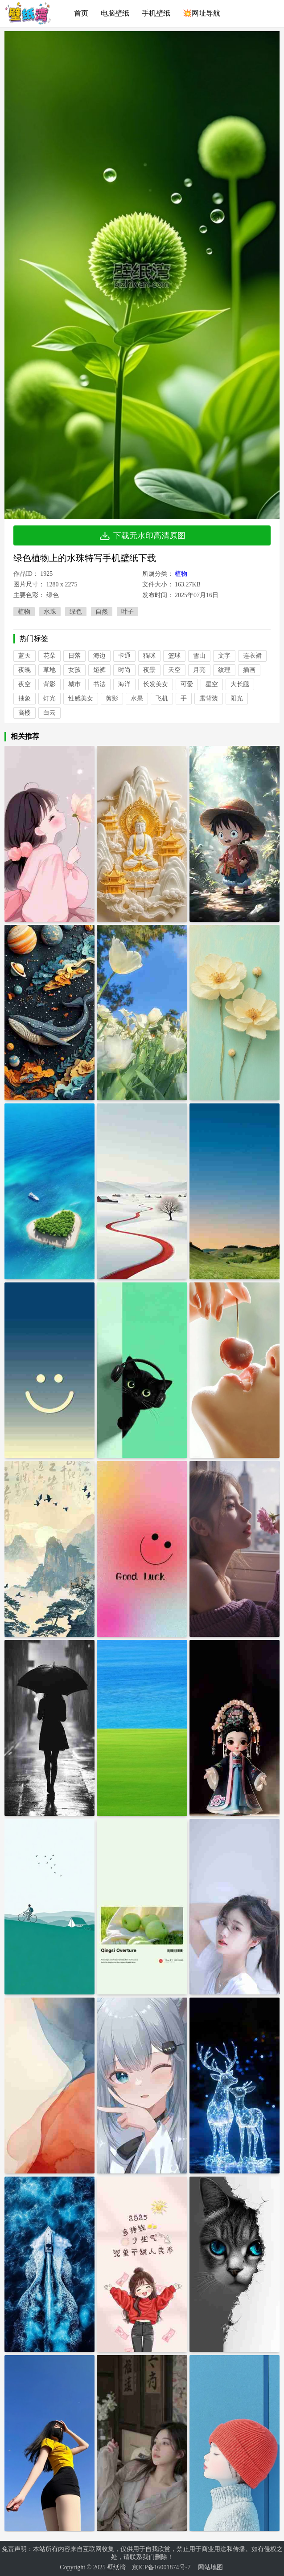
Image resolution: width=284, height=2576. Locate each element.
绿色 (76, 611)
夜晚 (24, 670)
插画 (249, 670)
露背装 (208, 698)
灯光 (49, 698)
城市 (74, 684)
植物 (181, 573)
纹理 (224, 670)
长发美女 (155, 684)
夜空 (24, 684)
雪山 (199, 655)
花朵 (49, 655)
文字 (224, 655)
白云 (49, 712)
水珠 (50, 611)
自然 (101, 611)
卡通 (124, 655)
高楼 (24, 712)
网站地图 (210, 2567)
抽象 (24, 698)
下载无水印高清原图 (142, 535)
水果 (137, 698)
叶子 (127, 611)
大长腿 (239, 684)
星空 (212, 684)
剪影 (112, 698)
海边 (99, 655)
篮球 (174, 655)
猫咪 (149, 655)
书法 (99, 684)
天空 (174, 670)
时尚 (124, 670)
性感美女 (80, 698)
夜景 (149, 670)
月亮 (199, 670)
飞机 (162, 698)
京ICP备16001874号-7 (161, 2567)
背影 (49, 684)
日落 (74, 655)
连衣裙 (252, 655)
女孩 (74, 670)
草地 (49, 670)
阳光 (236, 698)
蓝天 (24, 655)
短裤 (99, 670)
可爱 (187, 684)
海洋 (124, 684)
